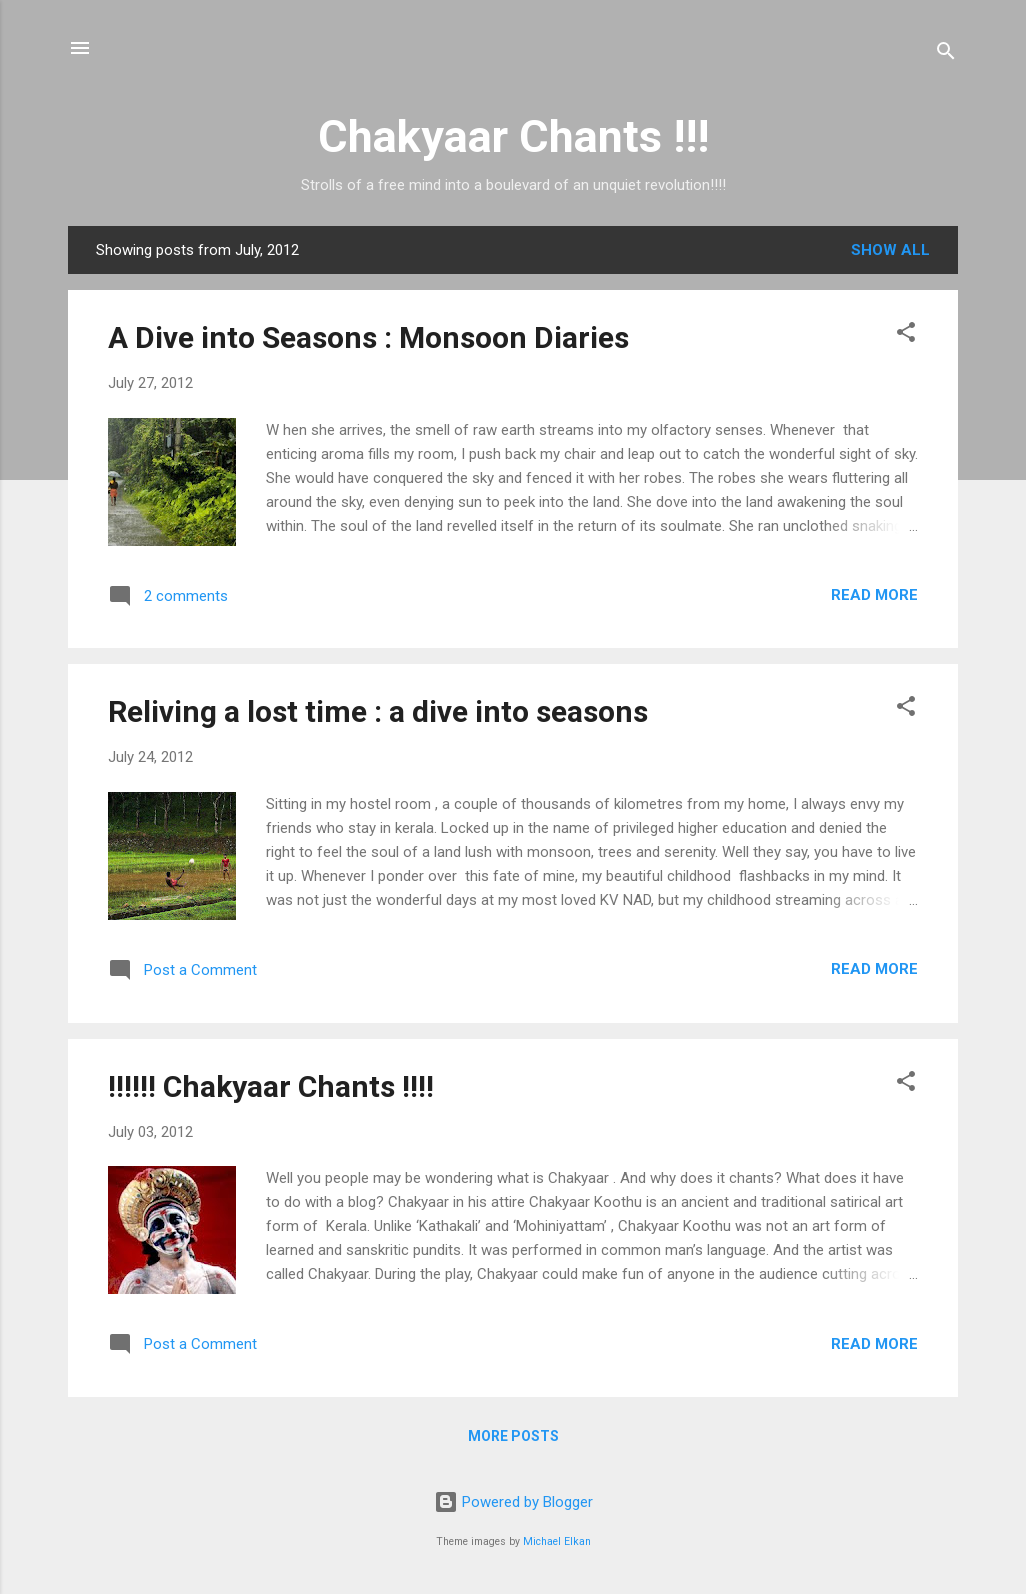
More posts (513, 1436)
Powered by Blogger (513, 1502)
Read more (874, 595)
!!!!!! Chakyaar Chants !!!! (271, 1086)
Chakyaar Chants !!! (513, 136)
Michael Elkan (557, 1541)
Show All (890, 250)
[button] (906, 335)
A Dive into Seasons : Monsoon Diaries (368, 337)
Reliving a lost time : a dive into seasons (378, 711)
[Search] (946, 54)
